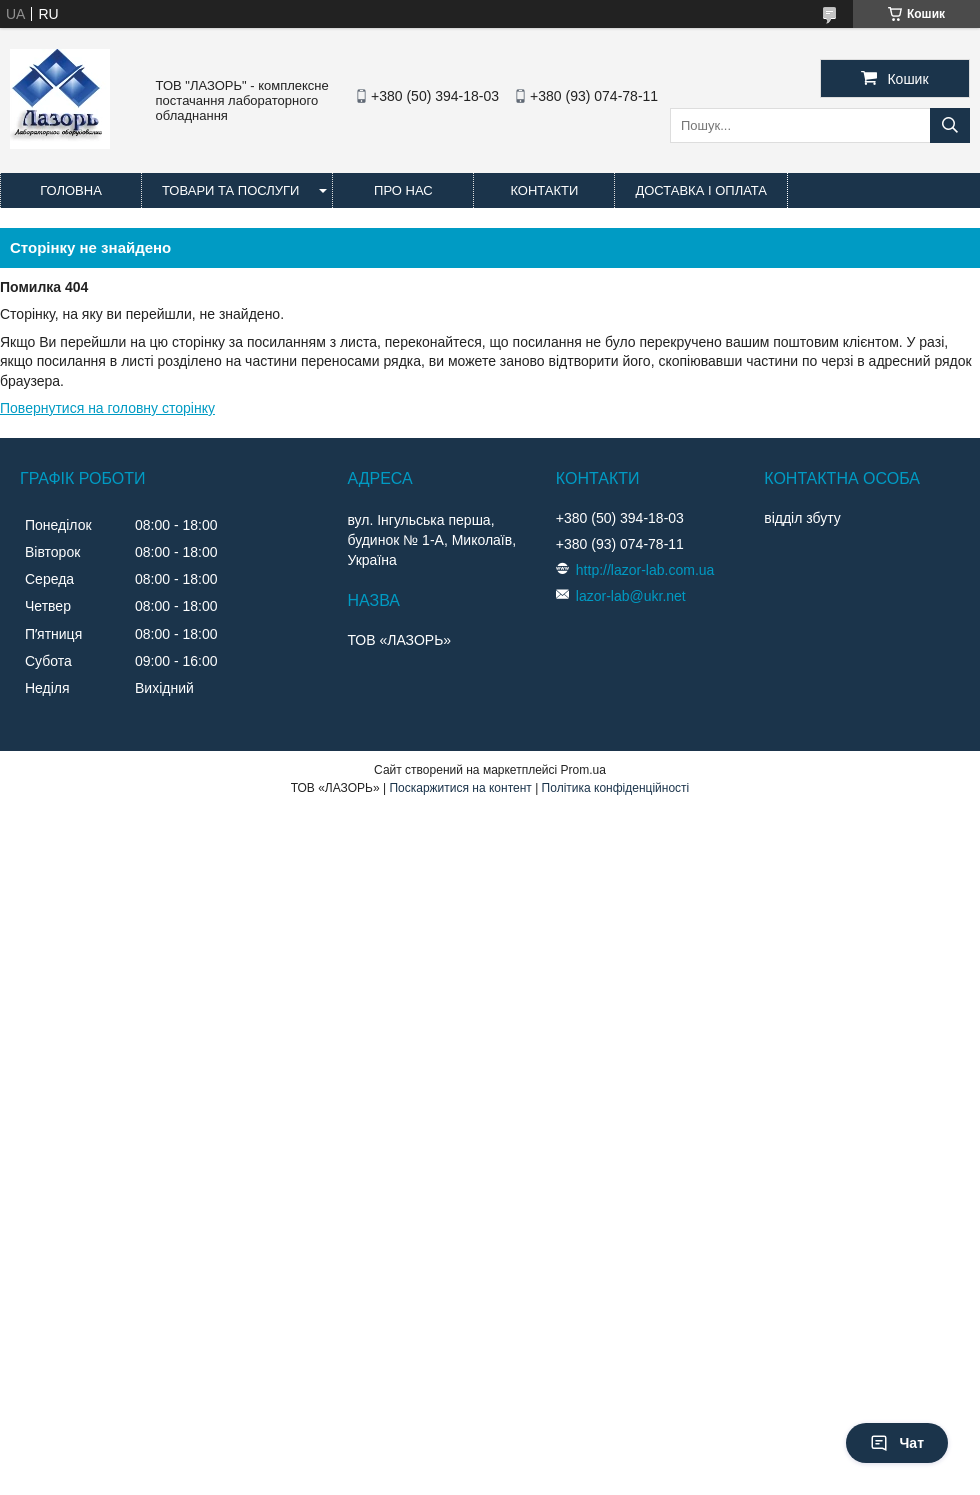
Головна (71, 190)
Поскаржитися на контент (460, 788)
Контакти (544, 190)
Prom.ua (583, 770)
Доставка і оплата (701, 190)
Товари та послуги (230, 190)
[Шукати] (950, 125)
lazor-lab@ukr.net (631, 596)
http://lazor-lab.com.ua (645, 570)
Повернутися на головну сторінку (107, 408)
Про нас (403, 190)
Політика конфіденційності (616, 788)
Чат (897, 1443)
